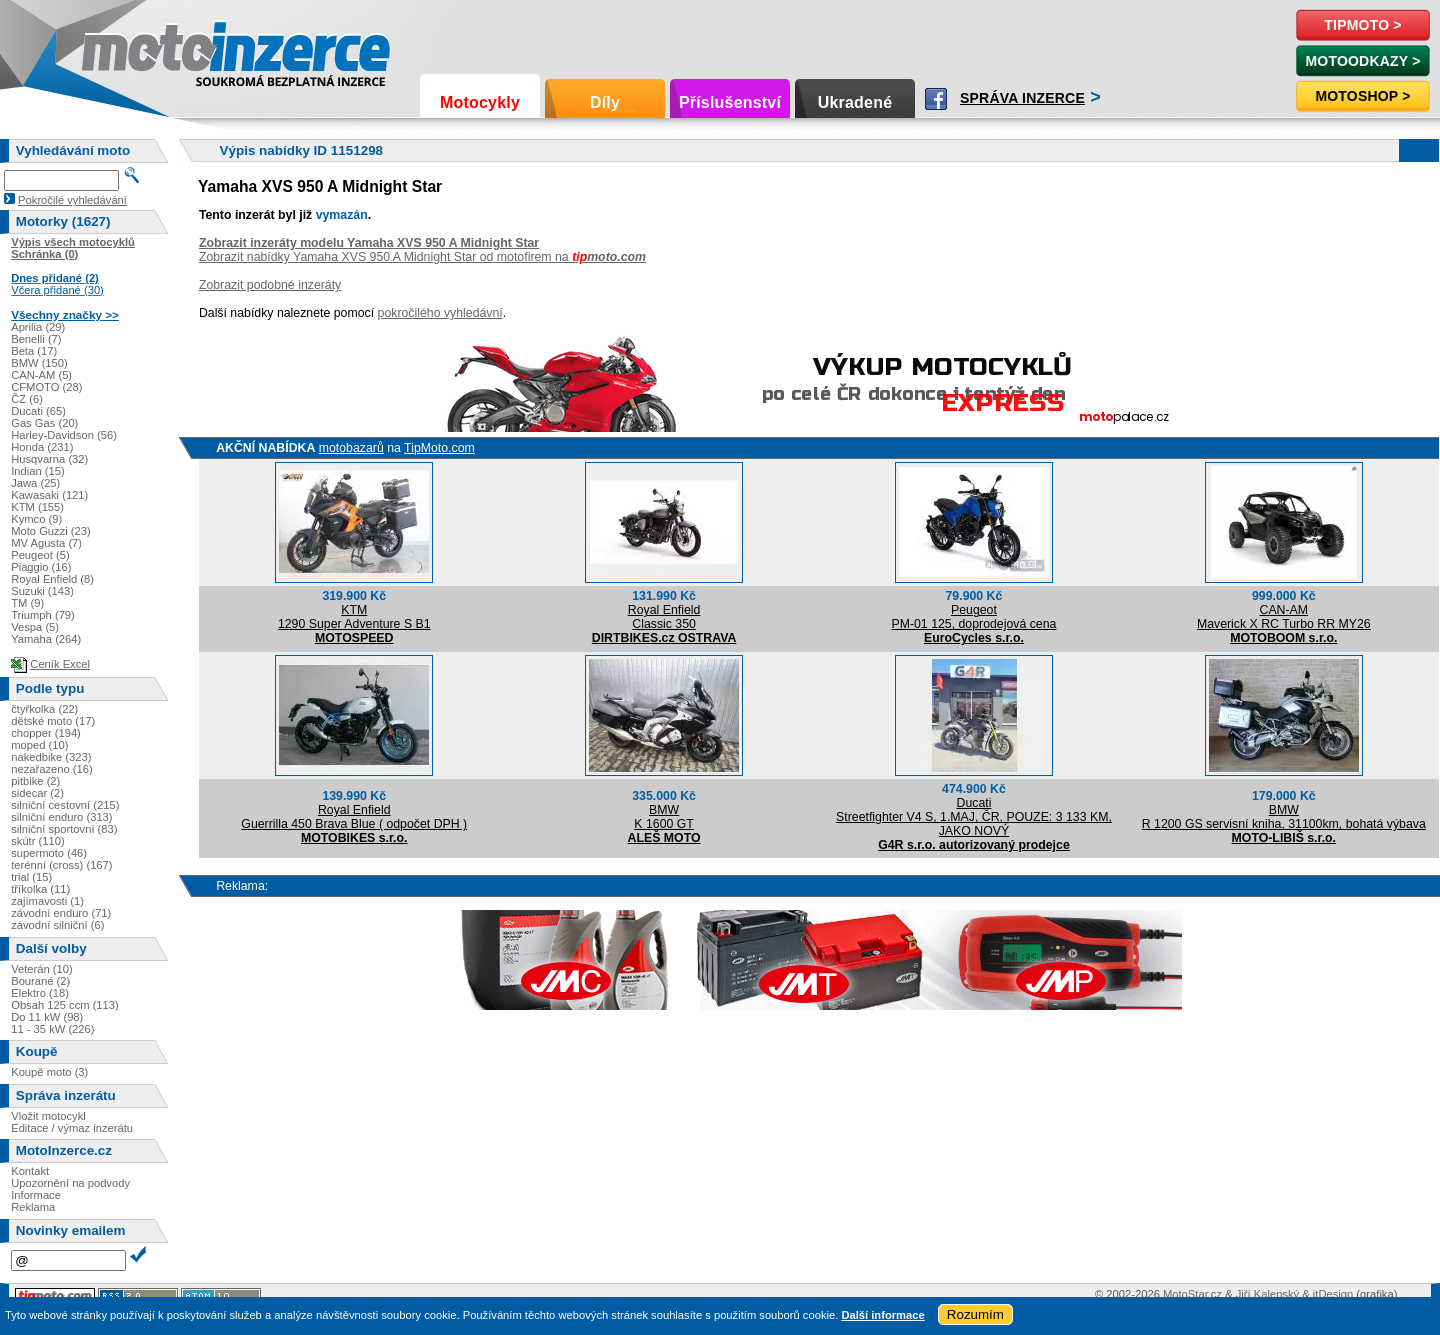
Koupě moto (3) (49, 1072)
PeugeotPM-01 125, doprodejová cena (973, 617)
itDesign (1333, 1294)
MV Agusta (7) (46, 543)
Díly (605, 102)
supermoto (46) (49, 853)
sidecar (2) (37, 793)
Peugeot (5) (40, 555)
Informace (36, 1195)
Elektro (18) (40, 993)
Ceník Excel (60, 664)
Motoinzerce (124, 49)
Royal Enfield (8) (52, 579)
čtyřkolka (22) (44, 709)
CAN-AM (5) (41, 375)
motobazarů (351, 448)
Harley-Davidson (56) (64, 435)
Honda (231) (42, 447)
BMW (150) (39, 363)
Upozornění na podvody (70, 1183)
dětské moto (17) (53, 721)
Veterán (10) (42, 969)
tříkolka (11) (40, 889)
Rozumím (975, 1314)
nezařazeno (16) (51, 769)
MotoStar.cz (1192, 1294)
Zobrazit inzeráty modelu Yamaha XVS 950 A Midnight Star (369, 243)
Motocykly (480, 102)
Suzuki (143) (42, 591)
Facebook (936, 99)
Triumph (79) (43, 615)
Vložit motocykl (48, 1116)
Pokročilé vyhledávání (72, 200)
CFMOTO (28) (46, 387)
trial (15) (31, 877)
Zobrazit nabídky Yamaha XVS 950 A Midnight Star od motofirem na (422, 257)
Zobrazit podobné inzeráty (270, 285)
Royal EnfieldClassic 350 (664, 617)
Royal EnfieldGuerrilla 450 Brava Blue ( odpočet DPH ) (354, 817)
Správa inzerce (1022, 98)
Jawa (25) (35, 483)
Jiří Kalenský (1267, 1294)
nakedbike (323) (51, 757)
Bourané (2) (40, 981)
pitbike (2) (35, 781)
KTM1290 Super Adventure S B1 (354, 617)
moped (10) (39, 745)
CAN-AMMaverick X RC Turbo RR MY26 (1284, 617)
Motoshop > (1362, 96)
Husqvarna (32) (49, 459)
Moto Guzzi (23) (51, 531)
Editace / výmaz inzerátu (72, 1128)
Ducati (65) (38, 411)
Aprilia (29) (38, 327)
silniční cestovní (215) (65, 805)
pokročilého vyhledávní (440, 313)
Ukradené (855, 102)
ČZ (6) (27, 399)
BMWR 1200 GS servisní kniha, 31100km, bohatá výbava (1284, 817)
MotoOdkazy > (1362, 61)
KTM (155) (37, 507)
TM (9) (27, 603)
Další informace (882, 1315)
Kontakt (30, 1171)
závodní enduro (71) (61, 913)
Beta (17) (34, 351)
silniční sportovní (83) (64, 829)
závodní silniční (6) (57, 925)
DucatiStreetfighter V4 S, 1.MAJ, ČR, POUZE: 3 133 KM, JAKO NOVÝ (974, 817)
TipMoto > (1362, 25)
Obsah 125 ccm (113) (65, 1005)
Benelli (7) (36, 339)
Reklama (33, 1207)
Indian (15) (38, 471)
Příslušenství (730, 102)
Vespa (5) (35, 627)
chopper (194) (46, 733)
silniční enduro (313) (61, 817)
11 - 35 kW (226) (52, 1029)
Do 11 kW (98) (47, 1017)
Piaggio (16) (41, 567)
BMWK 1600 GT (664, 817)
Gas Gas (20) (44, 423)
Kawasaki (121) (49, 495)
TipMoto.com (439, 448)
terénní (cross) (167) (61, 865)
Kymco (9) (36, 519)
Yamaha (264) (46, 639)
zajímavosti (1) (47, 901)
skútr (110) (37, 841)
